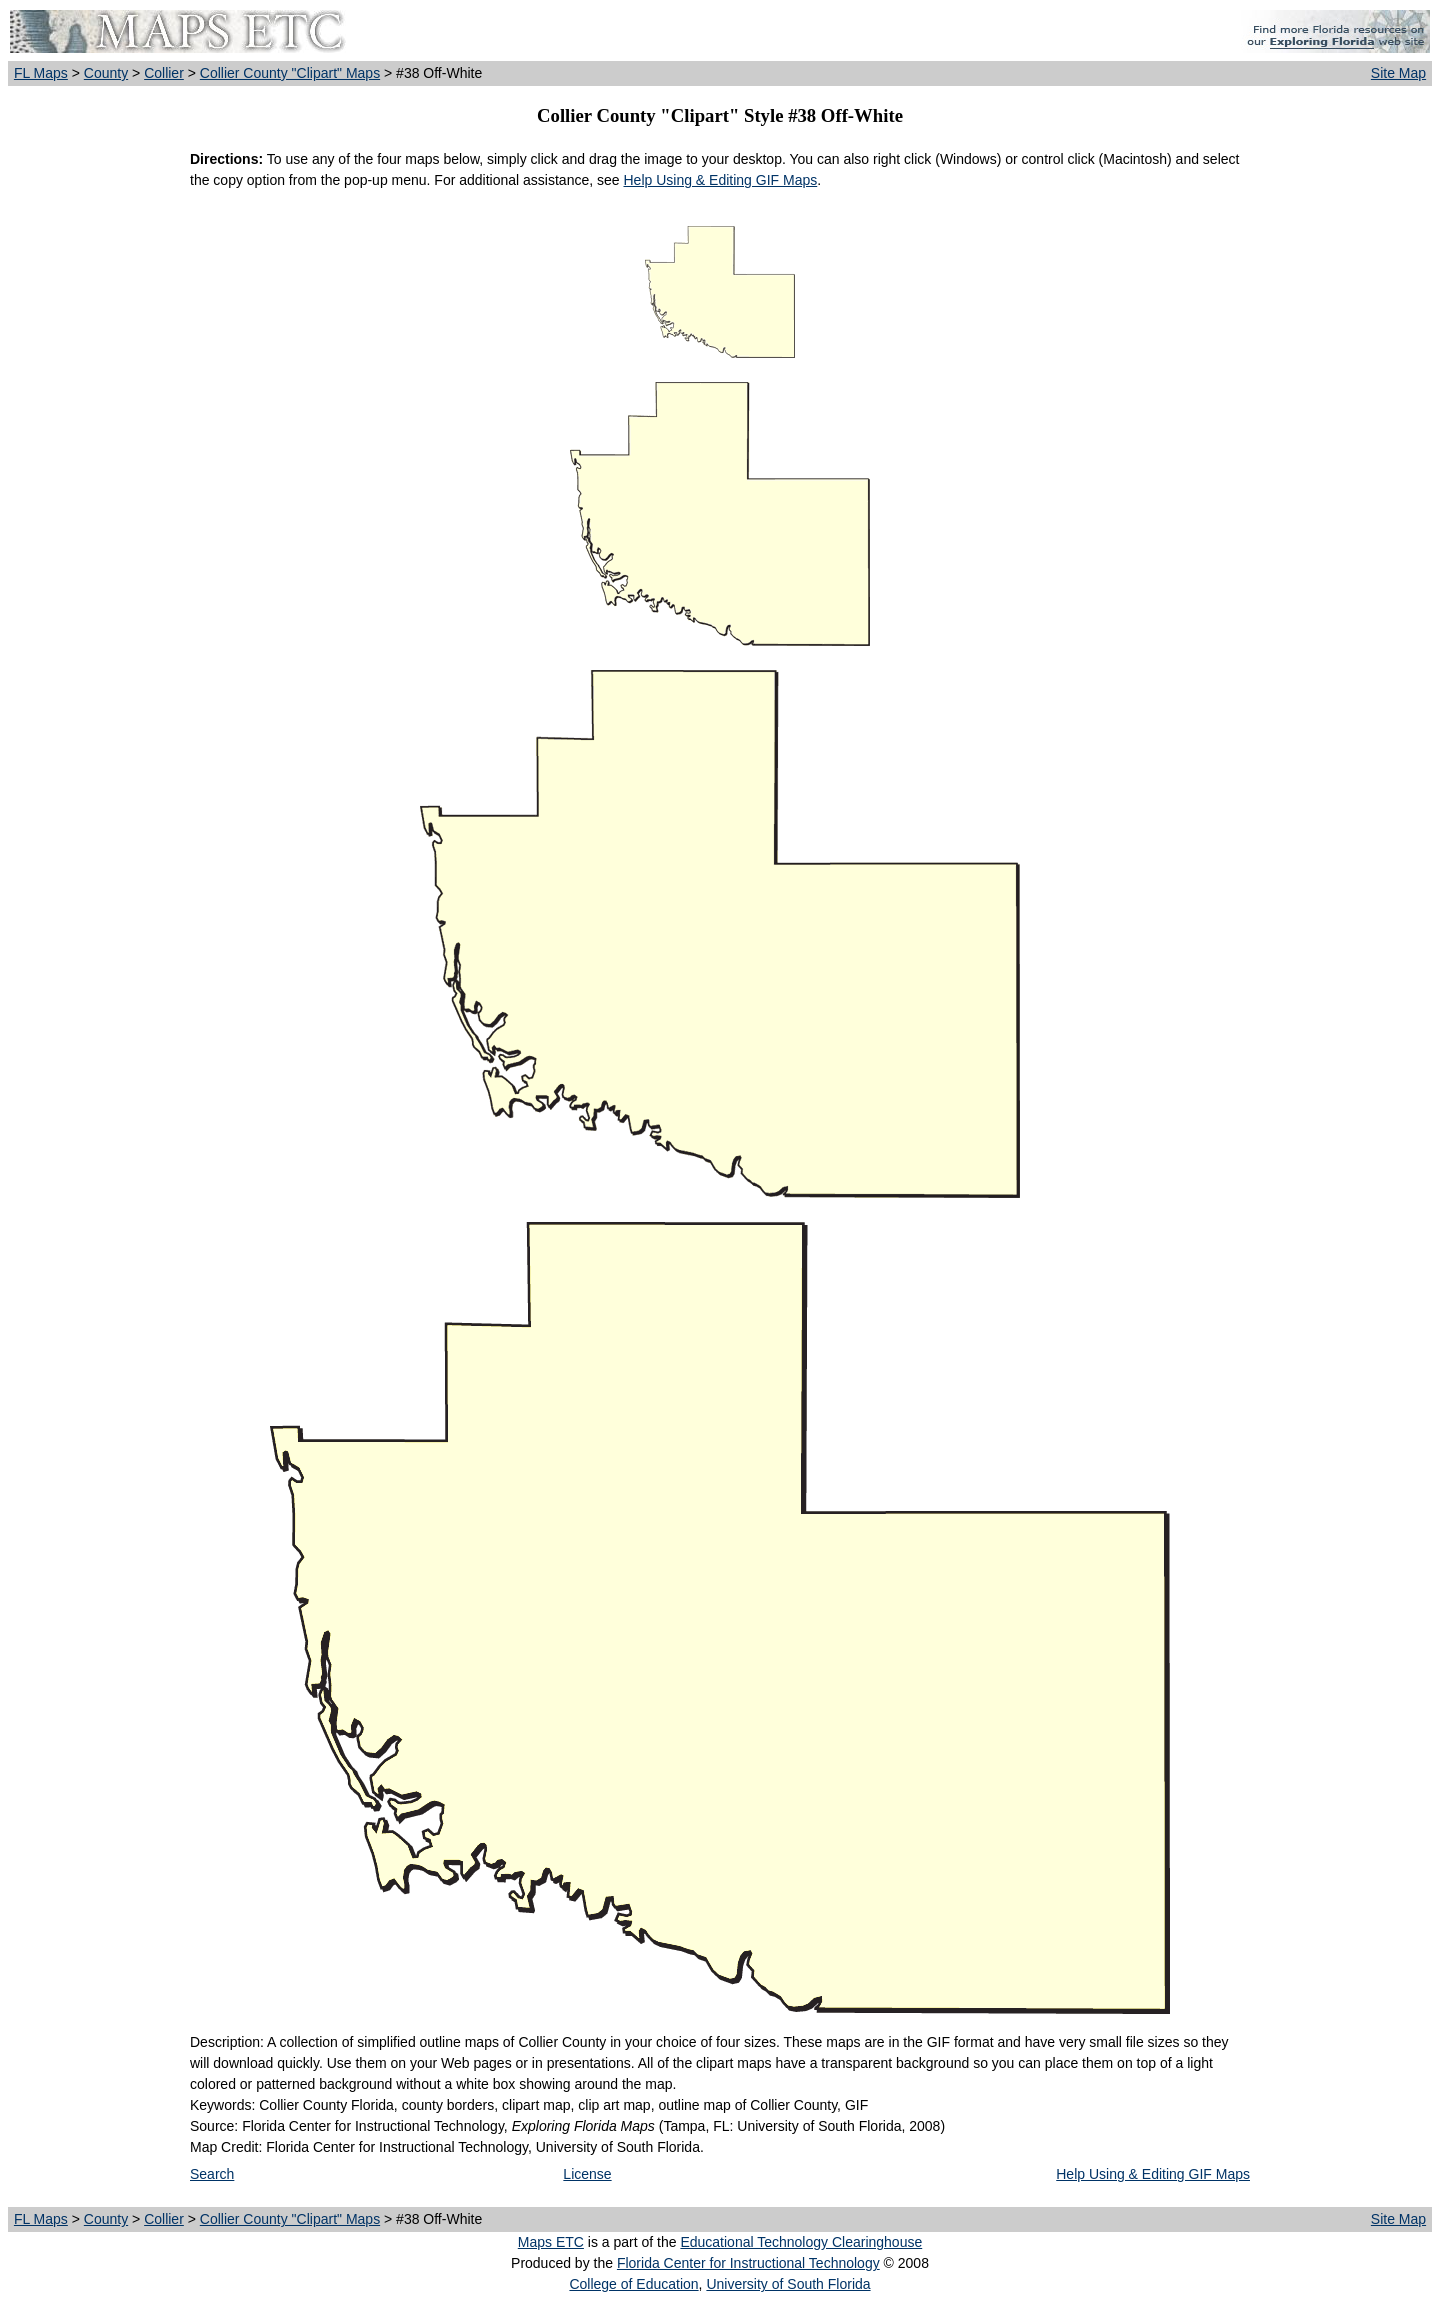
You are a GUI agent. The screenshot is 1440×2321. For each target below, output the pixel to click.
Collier (164, 73)
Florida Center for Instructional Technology (748, 2263)
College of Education (633, 2284)
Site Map (1398, 73)
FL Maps (41, 73)
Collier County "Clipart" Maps (290, 73)
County (106, 73)
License (587, 2174)
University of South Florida (788, 2284)
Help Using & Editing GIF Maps (720, 180)
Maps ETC (551, 2242)
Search (212, 2174)
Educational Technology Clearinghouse (801, 2242)
